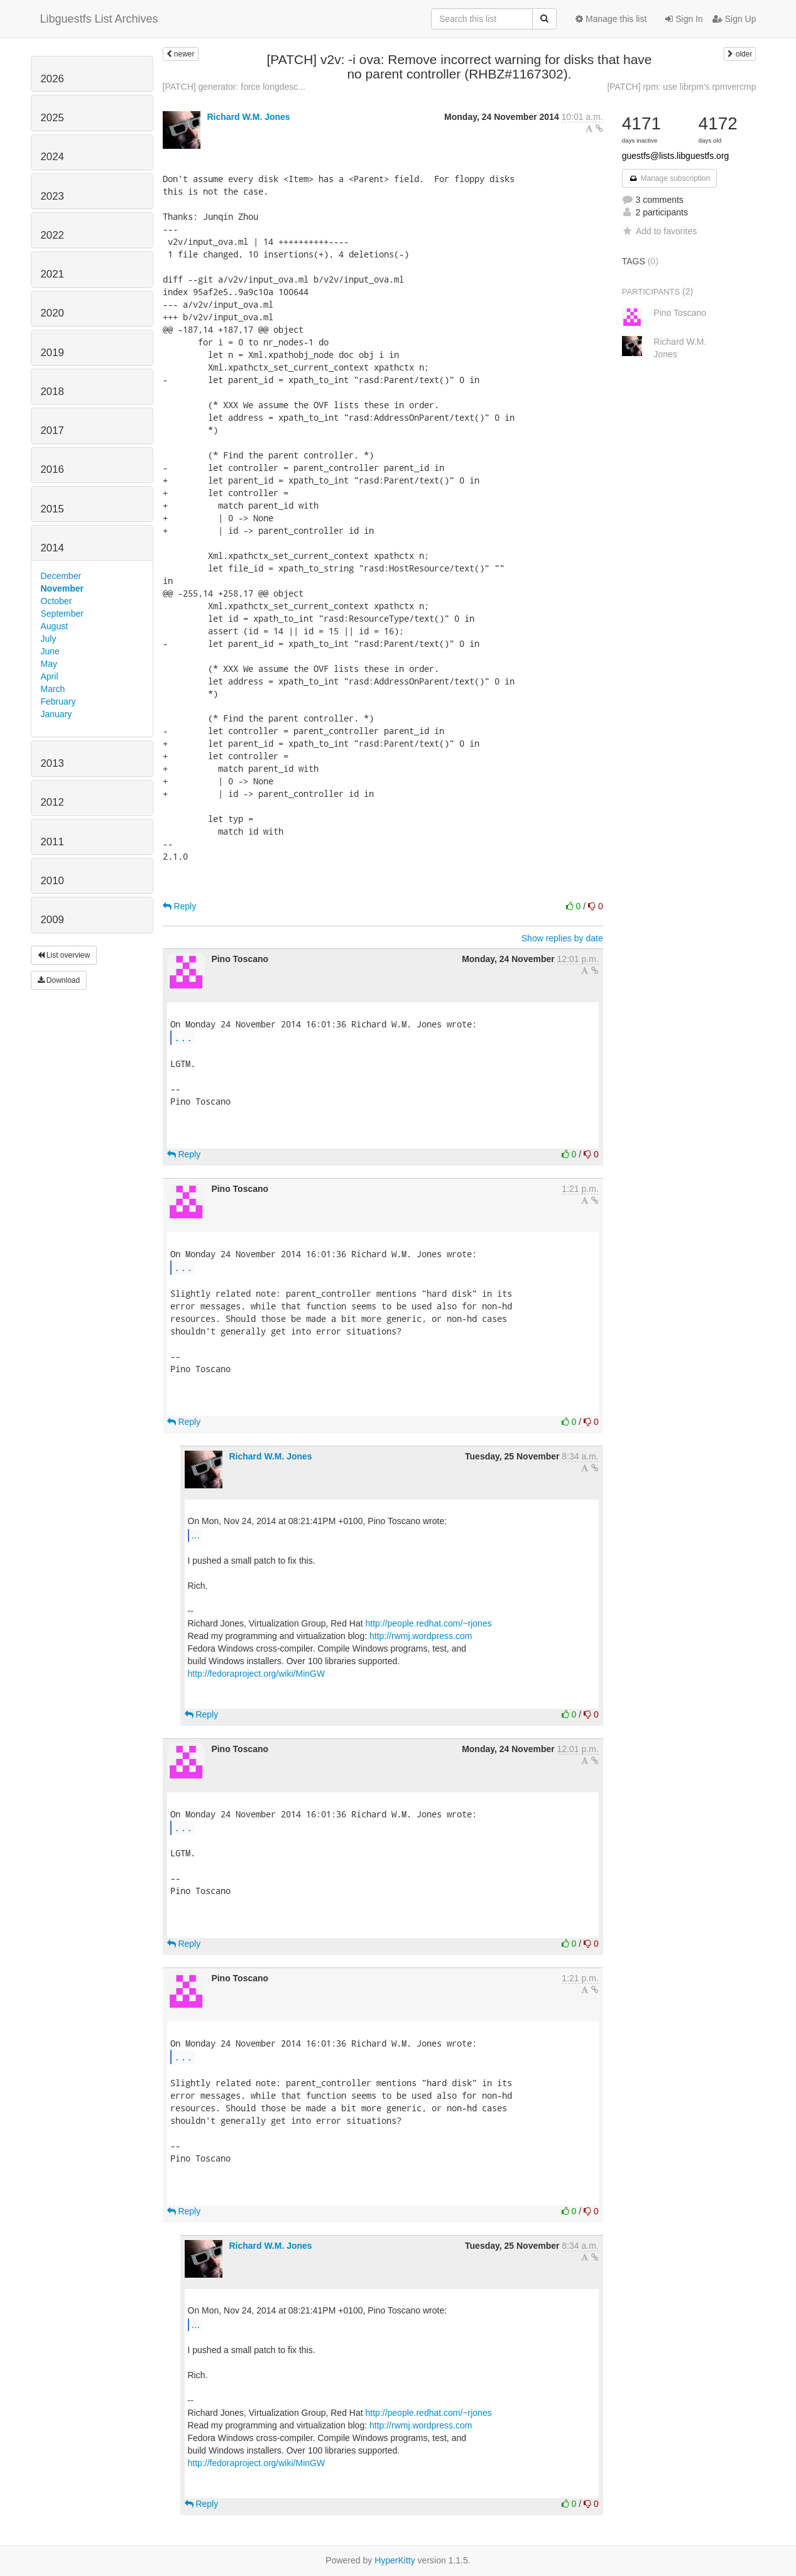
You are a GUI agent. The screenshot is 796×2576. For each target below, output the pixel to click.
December (61, 576)
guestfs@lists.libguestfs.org (675, 156)
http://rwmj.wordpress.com (420, 1636)
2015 (52, 509)
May (49, 664)
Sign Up (734, 19)
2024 (52, 157)
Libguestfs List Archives (99, 19)
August (54, 626)
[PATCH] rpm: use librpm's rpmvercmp (681, 87)
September (62, 614)
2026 (52, 79)
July (49, 639)
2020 (52, 313)
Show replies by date (562, 938)
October (56, 601)
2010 (52, 881)
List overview (64, 955)
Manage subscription (670, 178)
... (183, 1037)
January (56, 714)
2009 (52, 920)
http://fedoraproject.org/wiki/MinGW (256, 1674)
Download (59, 980)
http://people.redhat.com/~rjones (429, 1623)
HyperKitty (394, 2560)
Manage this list (610, 19)
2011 (52, 842)
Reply (180, 906)
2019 (52, 353)
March (53, 689)
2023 (52, 196)
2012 (52, 802)
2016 (52, 469)
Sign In (683, 19)
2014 (52, 548)
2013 (52, 763)
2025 (52, 118)
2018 (52, 392)
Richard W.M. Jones (248, 117)
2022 (52, 235)
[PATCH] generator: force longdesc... (234, 87)
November (62, 588)
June (50, 651)
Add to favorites (659, 231)
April (49, 676)
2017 (52, 430)
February (58, 701)
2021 (52, 274)
